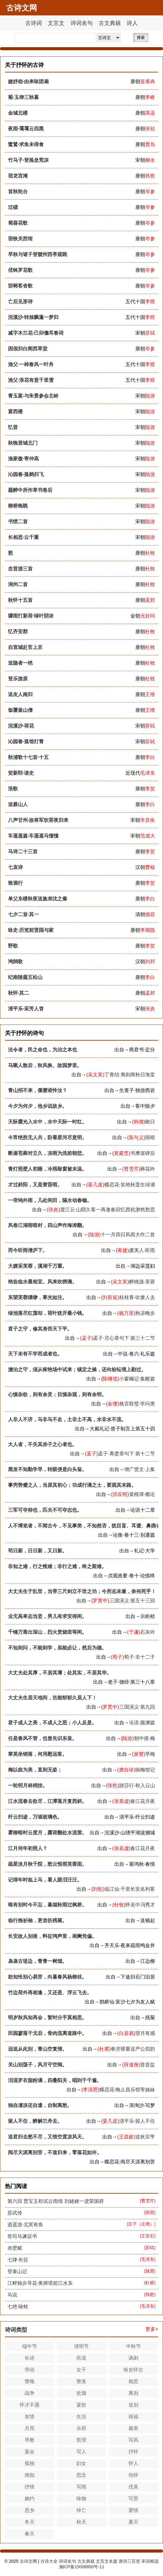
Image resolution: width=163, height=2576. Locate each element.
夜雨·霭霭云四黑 (26, 128)
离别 (133, 2393)
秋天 (81, 2522)
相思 (133, 2381)
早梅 (150, 1754)
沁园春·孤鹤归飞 (26, 474)
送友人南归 (20, 694)
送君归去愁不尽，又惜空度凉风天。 (47, 2136)
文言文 (56, 23)
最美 (133, 2428)
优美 (133, 2486)
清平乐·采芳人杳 (26, 1008)
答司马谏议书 (22, 2236)
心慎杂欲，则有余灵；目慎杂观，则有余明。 (57, 1394)
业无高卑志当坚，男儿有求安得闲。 (47, 1616)
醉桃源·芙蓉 (142, 1281)
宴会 (30, 2451)
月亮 (30, 2428)
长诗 (30, 2358)
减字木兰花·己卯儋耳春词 (35, 333)
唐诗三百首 (129, 2561)
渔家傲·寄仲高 (23, 458)
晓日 (150, 1121)
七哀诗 (15, 867)
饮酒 (81, 2393)
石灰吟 (147, 1632)
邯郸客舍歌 (20, 285)
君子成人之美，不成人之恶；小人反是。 (52, 1722)
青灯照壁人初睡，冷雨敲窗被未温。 (47, 1169)
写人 (81, 2451)
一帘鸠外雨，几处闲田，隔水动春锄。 (50, 1200)
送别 (133, 2404)
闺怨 (30, 2475)
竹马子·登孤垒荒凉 (28, 160)
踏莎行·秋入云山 (137, 1785)
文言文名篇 (106, 2561)
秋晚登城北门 (23, 443)
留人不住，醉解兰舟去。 (35, 2121)
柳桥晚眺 (18, 505)
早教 (30, 2440)
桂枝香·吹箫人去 (137, 1297)
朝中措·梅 (144, 1738)
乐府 (81, 2428)
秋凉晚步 (145, 1313)
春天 (30, 2533)
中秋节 (133, 2346)
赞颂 (30, 2381)
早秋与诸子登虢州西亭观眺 (37, 254)
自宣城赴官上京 (25, 647)
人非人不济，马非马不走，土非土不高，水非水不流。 (67, 1419)
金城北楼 (18, 113)
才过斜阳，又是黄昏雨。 (35, 1184)
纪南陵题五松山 (25, 977)
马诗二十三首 (23, 851)
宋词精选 (150, 2561)
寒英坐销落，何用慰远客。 (37, 1754)
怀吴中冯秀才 (140, 1904)
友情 (30, 2416)
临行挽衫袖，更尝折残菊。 (37, 1920)
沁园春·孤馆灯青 (26, 741)
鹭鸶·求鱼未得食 (26, 144)
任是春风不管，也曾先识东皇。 (42, 1738)
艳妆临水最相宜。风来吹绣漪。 (42, 1281)
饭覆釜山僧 (20, 710)
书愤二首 (18, 521)
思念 (81, 2475)
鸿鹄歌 (15, 961)
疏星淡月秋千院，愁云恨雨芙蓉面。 (47, 1864)
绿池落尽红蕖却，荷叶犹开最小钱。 (47, 1313)
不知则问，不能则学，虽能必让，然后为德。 (57, 1647)
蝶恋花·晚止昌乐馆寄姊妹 (127, 2089)
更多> (151, 2329)
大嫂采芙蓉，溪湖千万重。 (37, 1266)
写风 (133, 2440)
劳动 (30, 2369)
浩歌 (13, 788)
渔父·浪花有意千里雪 (31, 380)
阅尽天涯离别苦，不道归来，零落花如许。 (55, 2152)
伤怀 (133, 2475)
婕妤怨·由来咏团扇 (28, 81)
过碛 (13, 207)
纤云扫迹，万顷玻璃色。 (35, 1817)
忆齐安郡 (18, 631)
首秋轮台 (18, 191)
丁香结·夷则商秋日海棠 (129, 1074)
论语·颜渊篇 (142, 1722)
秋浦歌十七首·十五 (28, 757)
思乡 (30, 2510)
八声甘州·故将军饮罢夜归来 (38, 820)
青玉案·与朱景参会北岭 (33, 395)
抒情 (30, 2486)
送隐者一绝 (20, 663)
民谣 (81, 2358)
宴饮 (81, 2404)
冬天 (30, 2522)
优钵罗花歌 (20, 270)
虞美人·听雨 (142, 1250)
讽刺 (133, 2358)
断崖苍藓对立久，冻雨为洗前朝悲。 (47, 1153)
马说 (12, 2294)
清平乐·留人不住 (137, 2121)
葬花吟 (147, 1169)
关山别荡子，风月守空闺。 (37, 2064)
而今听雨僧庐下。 (27, 1250)
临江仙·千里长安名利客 (129, 1889)
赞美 (81, 2381)
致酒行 (15, 883)
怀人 (133, 2463)
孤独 (30, 2463)
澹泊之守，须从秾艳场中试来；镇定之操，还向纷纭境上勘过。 (77, 1369)
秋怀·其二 (18, 993)
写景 (133, 2498)
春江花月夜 (142, 1801)
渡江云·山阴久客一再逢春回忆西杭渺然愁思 (107, 1209)
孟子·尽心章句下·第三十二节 (124, 1338)
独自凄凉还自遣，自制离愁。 (40, 2105)
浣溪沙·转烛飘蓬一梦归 (33, 317)
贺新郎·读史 (21, 773)
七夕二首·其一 (23, 914)
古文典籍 (110, 23)
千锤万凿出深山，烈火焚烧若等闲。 (47, 1632)
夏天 (133, 2522)
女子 (81, 2369)
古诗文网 (28, 2561)
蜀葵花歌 (18, 223)
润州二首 (18, 584)
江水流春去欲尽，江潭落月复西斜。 (47, 1801)
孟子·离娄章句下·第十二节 (126, 1453)
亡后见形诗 (20, 301)
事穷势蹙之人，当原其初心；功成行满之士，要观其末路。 (72, 1485)
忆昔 (13, 427)
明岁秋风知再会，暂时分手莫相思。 (47, 2017)
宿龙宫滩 (18, 175)
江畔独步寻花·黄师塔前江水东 (40, 2283)
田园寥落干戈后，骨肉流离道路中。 (47, 2033)
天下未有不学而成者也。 (35, 1353)
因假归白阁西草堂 (27, 348)
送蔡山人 (18, 804)
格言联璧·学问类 (137, 1403)
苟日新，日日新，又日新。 (37, 1550)
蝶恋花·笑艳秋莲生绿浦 (129, 1184)
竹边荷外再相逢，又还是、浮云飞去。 (50, 1992)
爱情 (133, 2510)
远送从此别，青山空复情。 (37, 2049)
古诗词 (33, 23)
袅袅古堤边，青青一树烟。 (37, 1961)
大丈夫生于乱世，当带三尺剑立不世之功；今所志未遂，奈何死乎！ (82, 1591)
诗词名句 (82, 23)
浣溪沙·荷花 (21, 725)
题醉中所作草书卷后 (30, 490)
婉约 (30, 2498)
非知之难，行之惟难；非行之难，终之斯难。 (57, 1566)
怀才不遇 (29, 2404)
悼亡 (81, 2510)
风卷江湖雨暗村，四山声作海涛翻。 (47, 1225)
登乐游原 (18, 678)
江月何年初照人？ (27, 1848)
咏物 (81, 2498)
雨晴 (150, 1137)
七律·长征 (17, 2259)
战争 (30, 2393)
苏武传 (14, 2212)
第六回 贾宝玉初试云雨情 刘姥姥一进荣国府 (55, 2201)
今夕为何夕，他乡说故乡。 (37, 1106)
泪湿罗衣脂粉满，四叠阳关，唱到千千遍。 (55, 2080)
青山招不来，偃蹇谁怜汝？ (37, 1090)
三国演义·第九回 (137, 1707)
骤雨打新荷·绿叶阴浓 (31, 615)
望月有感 (145, 2033)
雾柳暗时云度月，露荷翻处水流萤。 (47, 1832)
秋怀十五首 (20, 600)
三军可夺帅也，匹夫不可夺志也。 (45, 1510)
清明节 (81, 2346)
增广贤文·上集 (139, 1469)
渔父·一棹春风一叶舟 (31, 364)
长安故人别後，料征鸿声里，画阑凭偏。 (52, 1936)
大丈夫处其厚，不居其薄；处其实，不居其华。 (60, 1672)
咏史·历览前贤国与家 (31, 930)
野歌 (13, 945)
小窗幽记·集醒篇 (137, 1378)
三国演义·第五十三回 (132, 1600)
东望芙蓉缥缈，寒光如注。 (37, 1297)
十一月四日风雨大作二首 (128, 1234)
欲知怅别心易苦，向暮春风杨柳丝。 (47, 1976)
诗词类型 (16, 2330)
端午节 (29, 2346)
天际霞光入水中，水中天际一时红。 (47, 1121)
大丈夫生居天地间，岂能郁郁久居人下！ (52, 1697)
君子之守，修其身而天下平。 (40, 1328)
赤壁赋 (14, 2248)
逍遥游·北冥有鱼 (25, 2224)
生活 (81, 2416)
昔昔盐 (147, 2064)
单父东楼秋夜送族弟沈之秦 (37, 898)
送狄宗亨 (145, 2136)
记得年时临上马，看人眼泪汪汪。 (45, 1879)
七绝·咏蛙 (17, 2306)
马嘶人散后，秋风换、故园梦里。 (45, 1065)
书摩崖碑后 (142, 1153)
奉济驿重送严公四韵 (133, 2049)
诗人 (132, 23)
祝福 (133, 2416)
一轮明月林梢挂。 (27, 1785)
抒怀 (133, 2451)
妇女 (81, 2463)
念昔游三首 (20, 568)
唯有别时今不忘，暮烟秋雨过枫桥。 (47, 1904)
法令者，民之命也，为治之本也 (42, 1049)
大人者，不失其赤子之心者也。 (42, 1444)
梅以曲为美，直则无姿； (35, 1769)
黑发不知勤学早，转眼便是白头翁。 (47, 1469)
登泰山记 (17, 2271)
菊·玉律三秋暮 (23, 97)
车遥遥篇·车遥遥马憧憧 (33, 835)
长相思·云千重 (23, 537)
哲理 (81, 2440)
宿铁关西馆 (20, 238)
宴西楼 (15, 411)
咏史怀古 (133, 2369)
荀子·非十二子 (139, 1657)
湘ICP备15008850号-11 (81, 2566)
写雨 (81, 2486)
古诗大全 (49, 2561)
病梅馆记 (145, 1769)
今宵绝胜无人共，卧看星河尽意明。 (47, 1137)
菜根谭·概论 (142, 1494)
